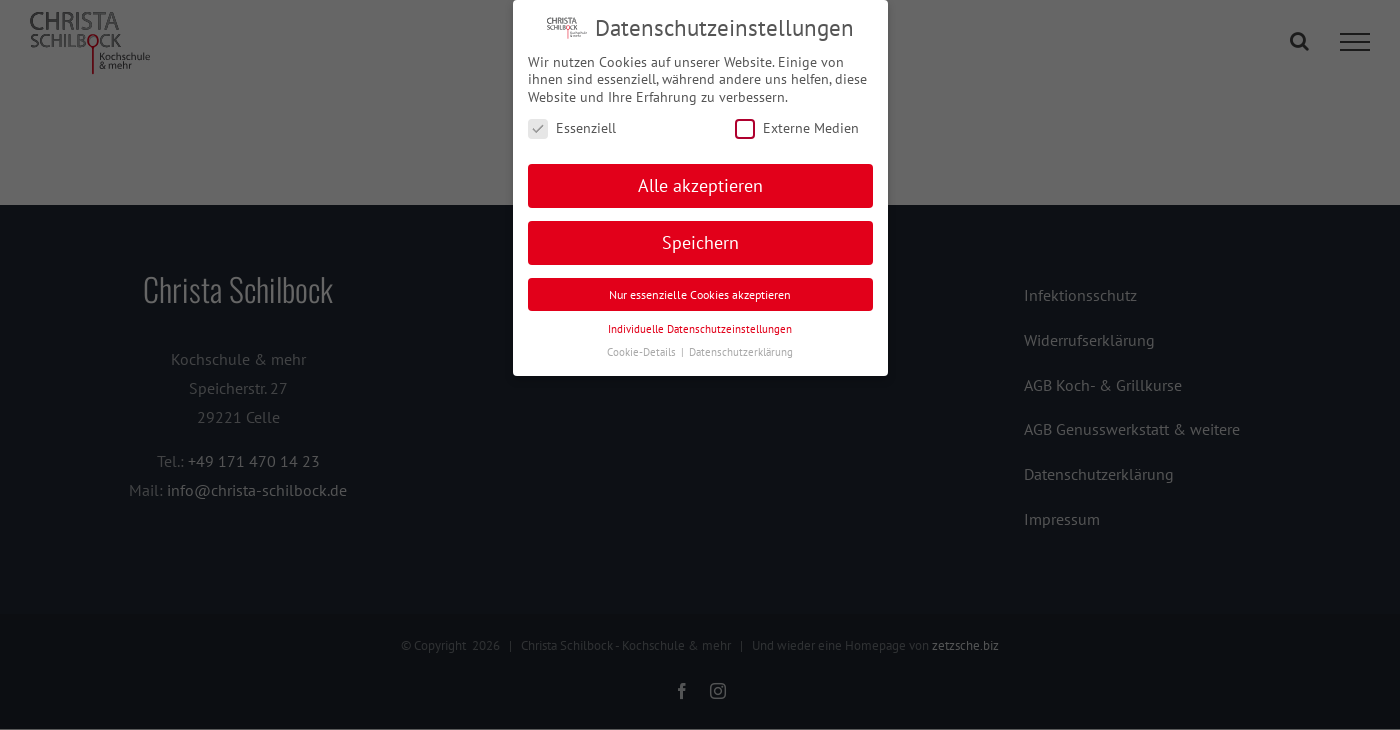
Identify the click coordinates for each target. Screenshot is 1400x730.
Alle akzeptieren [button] (700, 185)
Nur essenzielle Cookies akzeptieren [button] (700, 294)
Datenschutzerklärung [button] (741, 352)
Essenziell (572, 128)
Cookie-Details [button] (643, 352)
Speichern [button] (700, 242)
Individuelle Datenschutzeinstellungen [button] (700, 329)
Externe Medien (797, 128)
